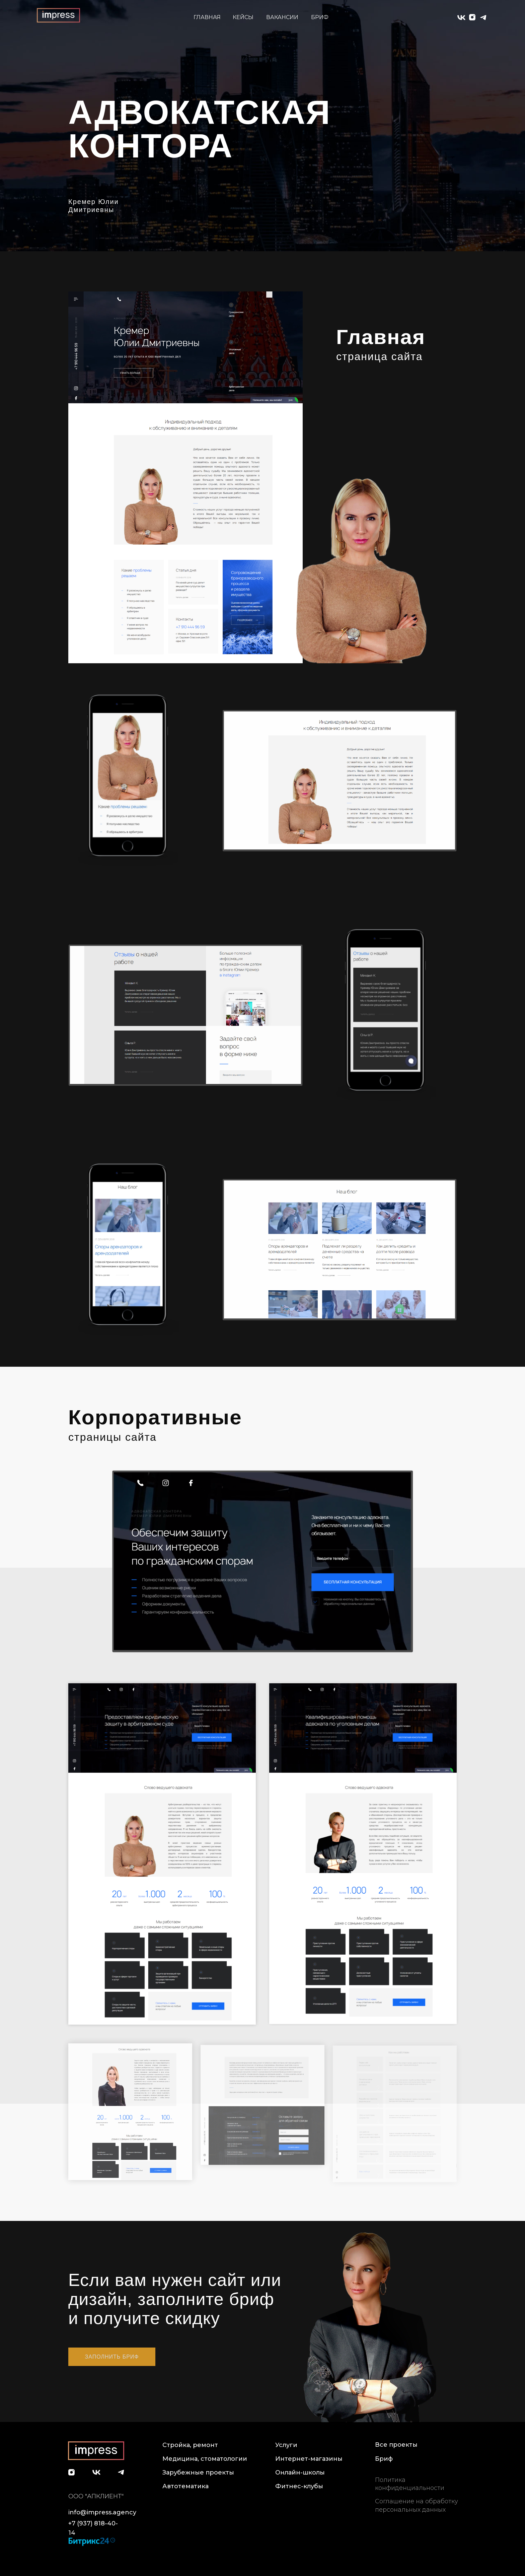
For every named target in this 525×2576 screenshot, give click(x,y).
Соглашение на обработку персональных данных (416, 2505)
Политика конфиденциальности (409, 2484)
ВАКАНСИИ (282, 17)
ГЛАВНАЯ (207, 17)
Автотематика (185, 2486)
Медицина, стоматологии (204, 2458)
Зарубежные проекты (198, 2472)
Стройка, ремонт (190, 2445)
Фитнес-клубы (299, 2486)
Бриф (384, 2458)
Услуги (286, 2445)
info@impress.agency (102, 2512)
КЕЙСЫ (243, 17)
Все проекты (396, 2444)
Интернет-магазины (309, 2458)
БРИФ (319, 17)
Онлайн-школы (300, 2472)
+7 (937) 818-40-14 (93, 2528)
